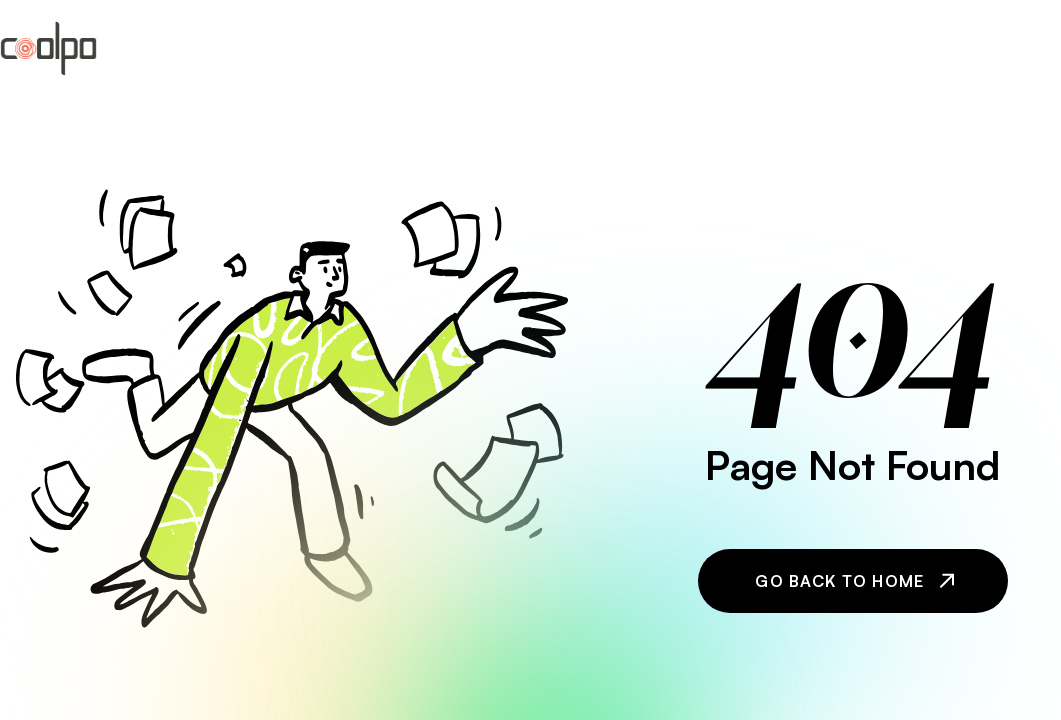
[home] (48, 48)
